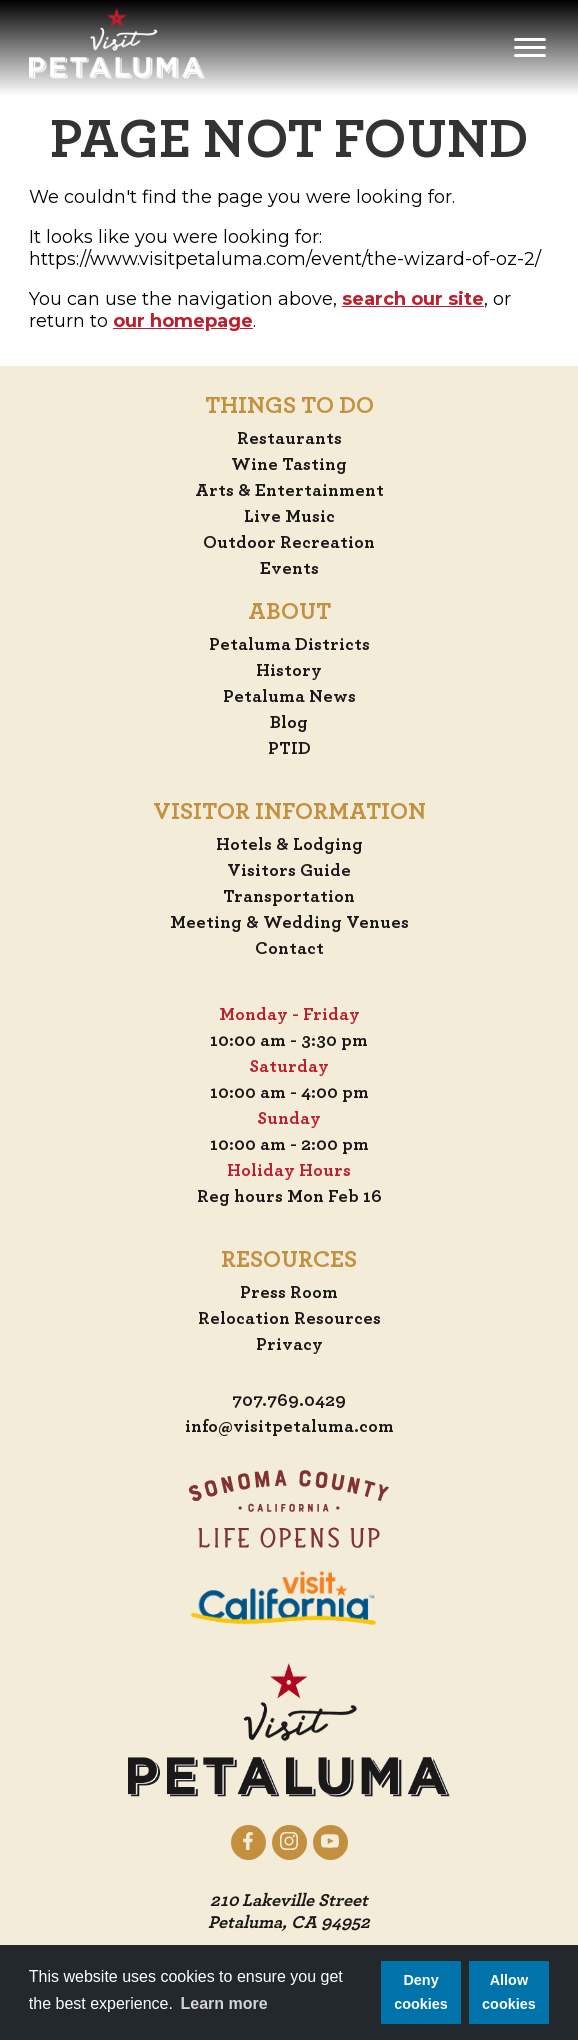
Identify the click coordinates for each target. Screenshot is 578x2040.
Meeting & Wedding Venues (289, 923)
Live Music (289, 517)
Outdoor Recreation (289, 543)
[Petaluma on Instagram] (289, 1842)
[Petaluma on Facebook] (248, 1842)
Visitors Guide (289, 871)
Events (289, 569)
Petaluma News (289, 697)
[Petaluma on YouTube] (330, 1842)
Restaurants (289, 439)
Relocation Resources (289, 1319)
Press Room (289, 1293)
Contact (289, 949)
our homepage (183, 321)
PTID (289, 749)
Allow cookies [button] (509, 1992)
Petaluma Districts (289, 645)
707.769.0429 (289, 1401)
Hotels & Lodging (289, 845)
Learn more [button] (224, 2003)
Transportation (289, 897)
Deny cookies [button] (421, 1992)
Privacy (289, 1345)
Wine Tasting (289, 465)
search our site (413, 299)
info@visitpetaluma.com (289, 1427)
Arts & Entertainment (289, 491)
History (289, 671)
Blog (289, 723)
